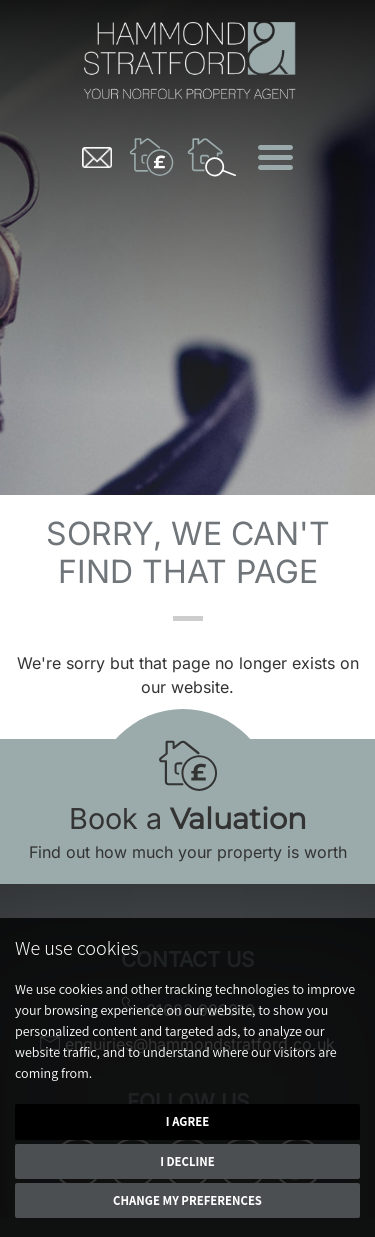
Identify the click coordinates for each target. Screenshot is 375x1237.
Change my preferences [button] (187, 1200)
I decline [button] (187, 1161)
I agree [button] (187, 1121)
